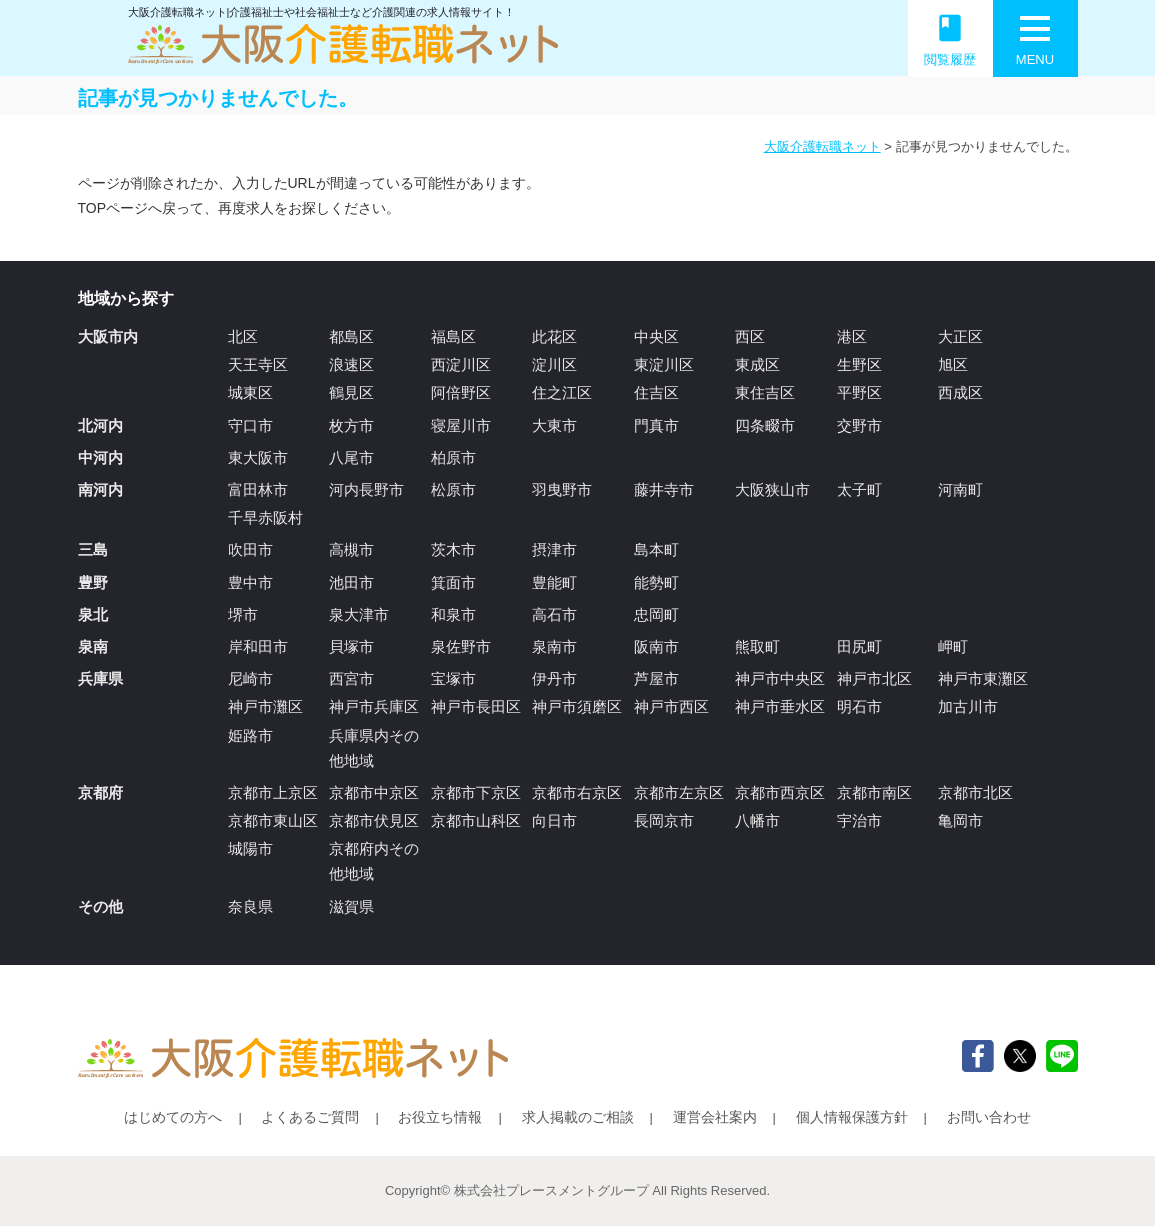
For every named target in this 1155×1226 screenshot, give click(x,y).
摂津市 (554, 549)
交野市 (859, 425)
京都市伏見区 (374, 820)
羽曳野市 (562, 489)
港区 (852, 336)
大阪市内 (108, 336)
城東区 (250, 392)
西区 (750, 336)
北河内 (100, 425)
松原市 (453, 489)
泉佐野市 (461, 646)
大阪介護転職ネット (822, 146)
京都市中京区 (374, 792)
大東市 (554, 425)
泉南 (93, 646)
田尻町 (859, 646)
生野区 (859, 364)
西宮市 (351, 678)
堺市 (243, 614)
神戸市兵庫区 (374, 706)
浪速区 (351, 364)
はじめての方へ (173, 1117)
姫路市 (250, 735)
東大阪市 (258, 457)
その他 (100, 906)
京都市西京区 (780, 792)
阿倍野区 (461, 392)
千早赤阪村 (265, 517)
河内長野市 (366, 489)
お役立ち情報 (440, 1117)
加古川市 (968, 706)
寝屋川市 (461, 425)
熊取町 (757, 646)
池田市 (351, 582)
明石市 (859, 706)
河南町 (960, 489)
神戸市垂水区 (780, 706)
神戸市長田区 (476, 706)
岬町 (953, 646)
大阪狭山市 (772, 489)
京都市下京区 (476, 792)
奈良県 (250, 906)
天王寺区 (258, 364)
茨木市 (453, 549)
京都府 (100, 792)
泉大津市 (359, 614)
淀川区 (554, 364)
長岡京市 (664, 820)
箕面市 (453, 582)
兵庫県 (100, 678)
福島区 (453, 336)
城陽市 (250, 848)
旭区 (953, 364)
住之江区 (562, 392)
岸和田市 (258, 646)
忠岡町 (656, 614)
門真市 (656, 425)
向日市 (554, 820)
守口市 (250, 425)
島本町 (656, 549)
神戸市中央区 (780, 678)
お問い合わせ (989, 1117)
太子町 (859, 489)
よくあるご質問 (310, 1117)
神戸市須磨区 (577, 706)
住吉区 (656, 392)
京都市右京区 (577, 792)
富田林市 (258, 489)
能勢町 (656, 582)
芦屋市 (656, 678)
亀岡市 (960, 820)
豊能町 (554, 582)
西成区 (960, 392)
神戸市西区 (671, 706)
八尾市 (351, 457)
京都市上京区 (273, 792)
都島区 (351, 336)
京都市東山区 (273, 820)
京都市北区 (975, 792)
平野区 (859, 392)
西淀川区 (461, 364)
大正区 (960, 336)
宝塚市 (453, 678)
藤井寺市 (664, 489)
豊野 (93, 582)
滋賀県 (351, 906)
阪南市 (656, 646)
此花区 (554, 336)
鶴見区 (351, 392)
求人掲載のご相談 (578, 1117)
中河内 (100, 457)
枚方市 (351, 425)
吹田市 (250, 549)
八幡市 (757, 820)
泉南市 (554, 646)
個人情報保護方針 (852, 1117)
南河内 (100, 489)
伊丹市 (554, 678)
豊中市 (250, 582)
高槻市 (351, 549)
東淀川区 (664, 364)
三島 (93, 549)
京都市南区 (874, 792)
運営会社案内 (715, 1117)
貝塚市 (351, 646)
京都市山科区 (476, 820)
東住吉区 (765, 392)
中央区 (656, 336)
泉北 (93, 614)
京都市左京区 (679, 792)
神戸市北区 (874, 678)
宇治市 (859, 820)
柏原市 (453, 457)
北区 (243, 336)
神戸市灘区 (265, 706)
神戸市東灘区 (983, 678)
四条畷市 (765, 425)
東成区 (757, 364)
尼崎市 (250, 678)
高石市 (554, 614)
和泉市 (453, 614)
